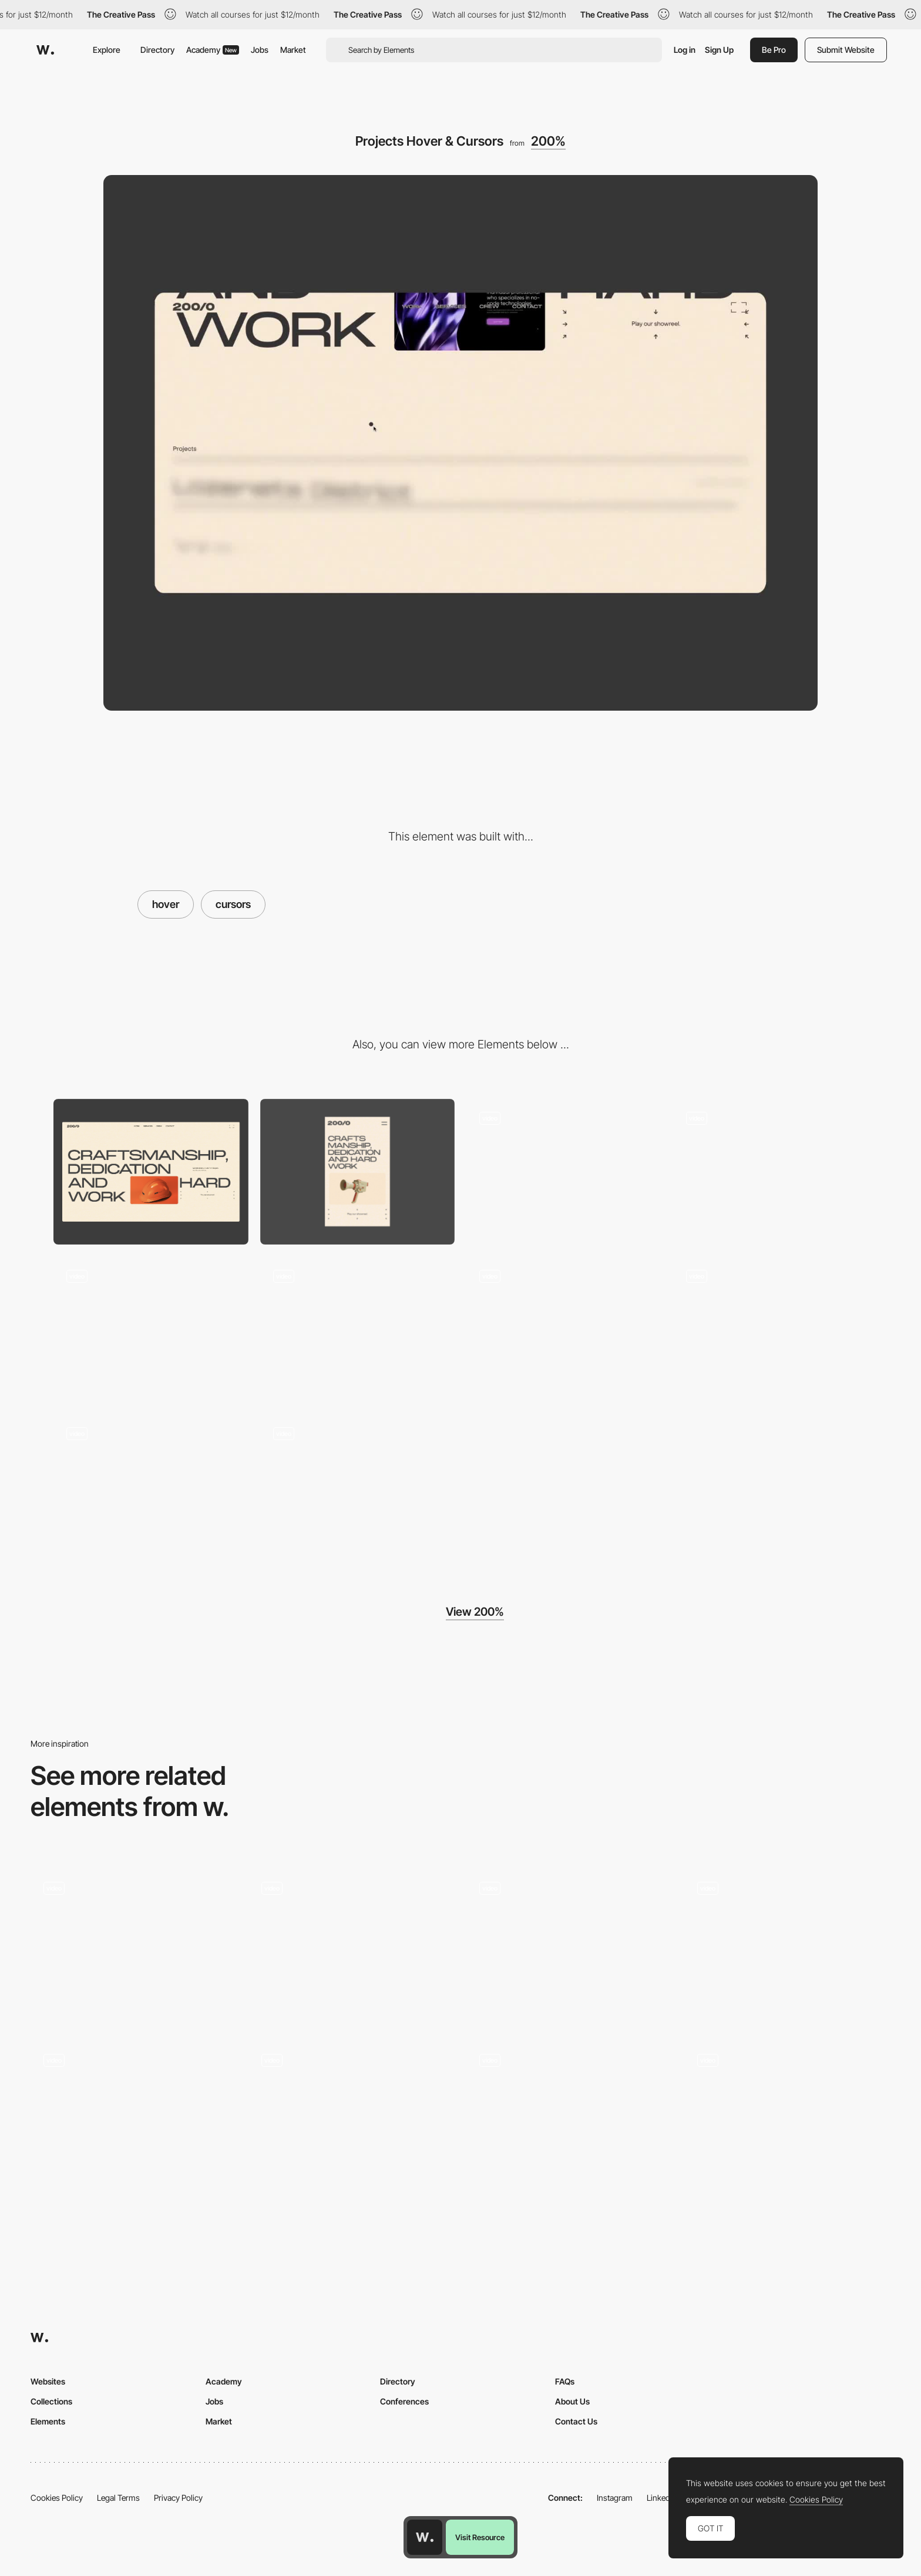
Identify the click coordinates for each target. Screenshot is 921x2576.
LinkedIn (662, 2498)
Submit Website (846, 50)
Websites (48, 2381)
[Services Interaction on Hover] (351, 2117)
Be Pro (774, 50)
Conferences (404, 2401)
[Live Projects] (134, 1945)
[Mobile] (357, 1172)
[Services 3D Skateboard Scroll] (770, 1172)
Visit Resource (480, 2537)
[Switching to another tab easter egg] (563, 1329)
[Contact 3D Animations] (770, 1329)
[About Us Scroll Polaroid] (357, 1329)
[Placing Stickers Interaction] (150, 1487)
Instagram (615, 2498)
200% (548, 140)
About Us (572, 2401)
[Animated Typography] (134, 2117)
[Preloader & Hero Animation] (563, 1172)
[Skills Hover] (351, 1945)
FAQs (564, 2381)
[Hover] (569, 2117)
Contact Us (576, 2421)
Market (293, 50)
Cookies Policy (57, 2498)
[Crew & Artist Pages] (357, 1487)
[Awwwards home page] (424, 2537)
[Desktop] (150, 1172)
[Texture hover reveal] (787, 2117)
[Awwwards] (45, 50)
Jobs (259, 50)
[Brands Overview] (787, 1945)
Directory (157, 50)
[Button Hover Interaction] (569, 1945)
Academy (212, 50)
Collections (51, 2401)
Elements (48, 2421)
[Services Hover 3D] (150, 1329)
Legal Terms (118, 2498)
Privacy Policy (178, 2498)
